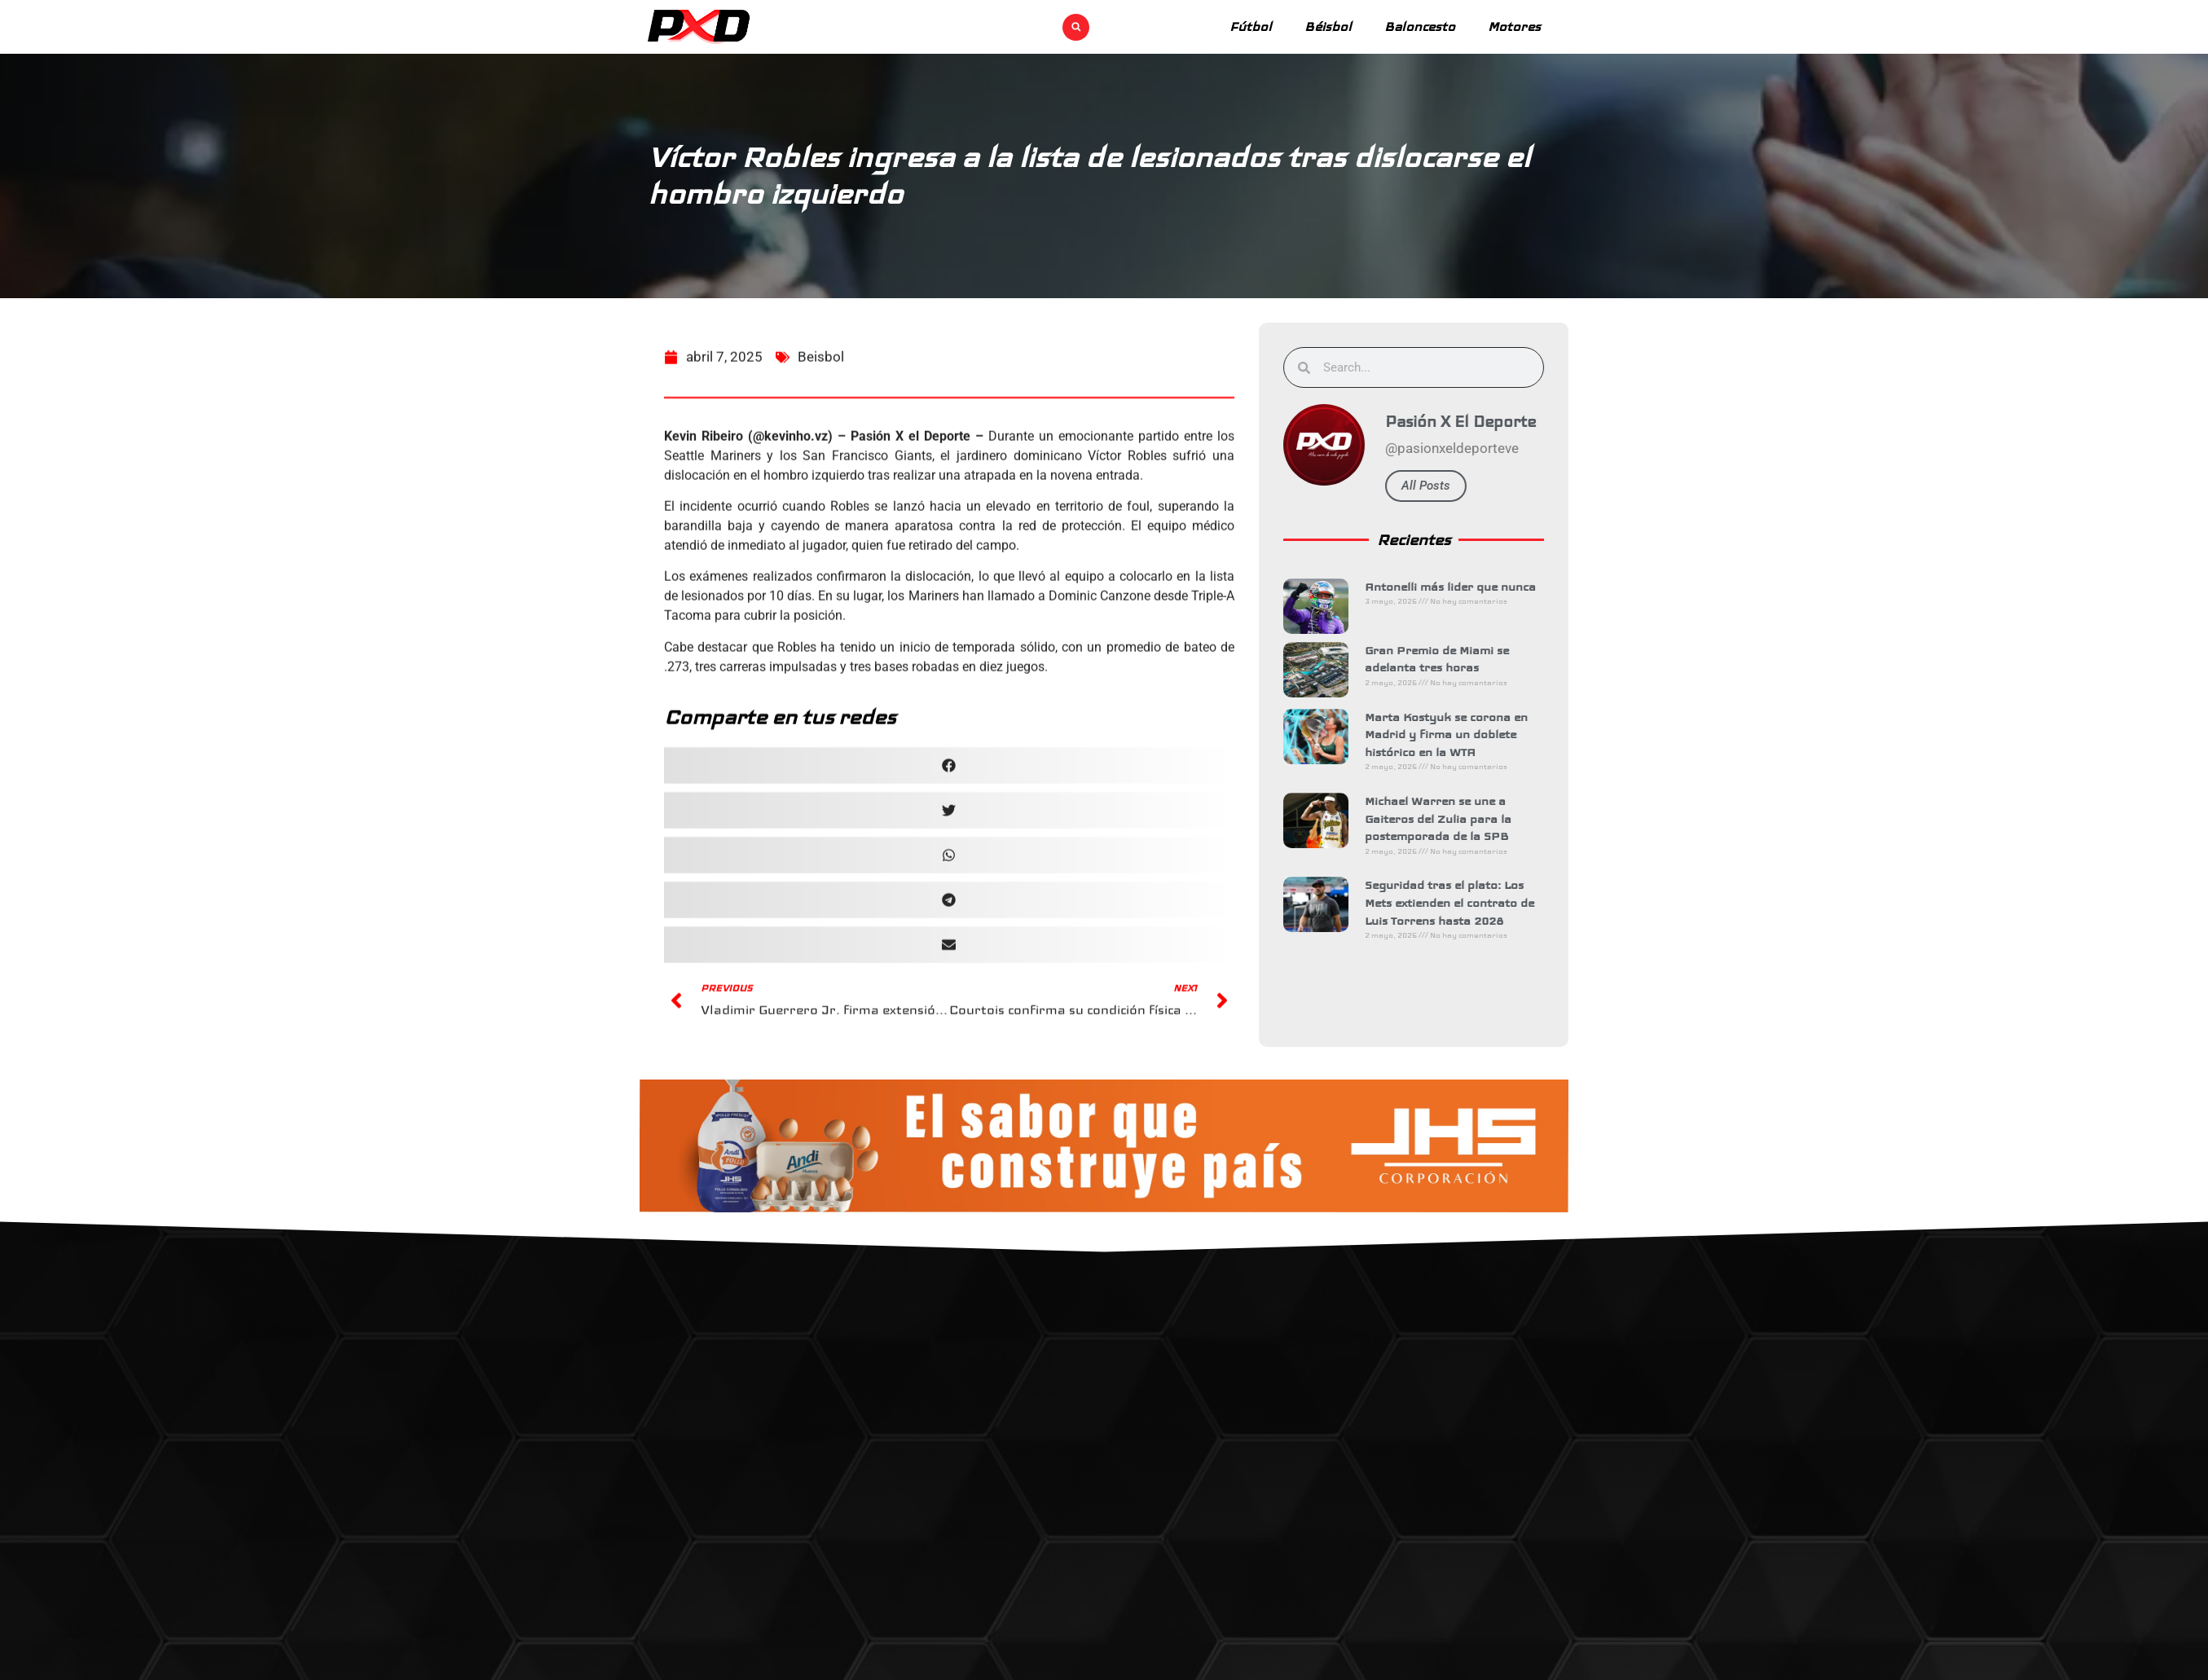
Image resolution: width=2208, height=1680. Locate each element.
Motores (1514, 26)
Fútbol (1250, 26)
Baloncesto (1419, 26)
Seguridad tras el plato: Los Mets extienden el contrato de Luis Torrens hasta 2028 (1469, 902)
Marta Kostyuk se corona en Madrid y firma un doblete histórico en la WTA (1465, 734)
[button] (1075, 27)
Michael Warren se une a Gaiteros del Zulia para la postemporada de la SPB (1457, 818)
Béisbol (1328, 26)
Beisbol (821, 402)
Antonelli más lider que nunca (1469, 586)
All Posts (1445, 485)
